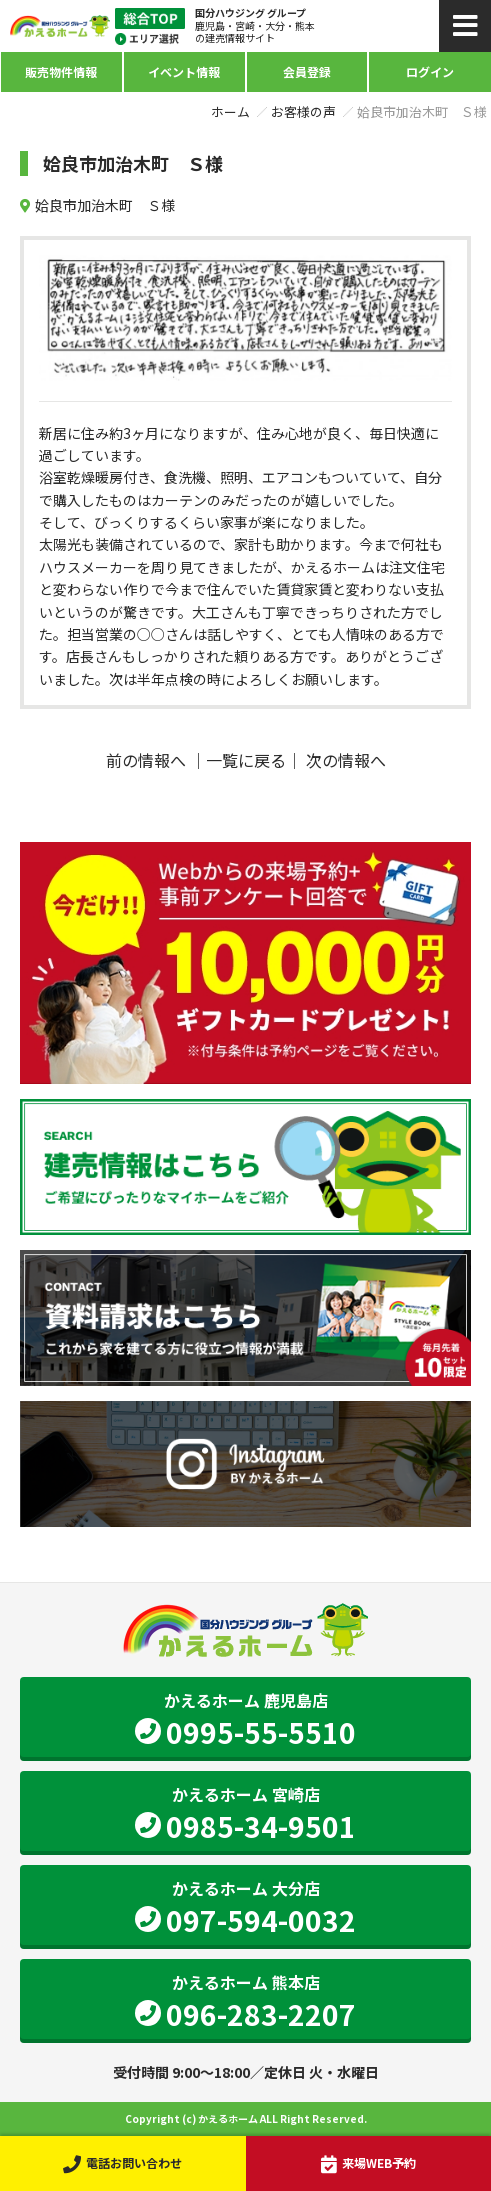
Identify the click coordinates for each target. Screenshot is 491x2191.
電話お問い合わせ (122, 2163)
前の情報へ (146, 760)
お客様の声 (303, 111)
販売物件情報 (61, 71)
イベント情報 (184, 71)
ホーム (230, 111)
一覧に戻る (246, 760)
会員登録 (307, 71)
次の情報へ (346, 760)
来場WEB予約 (368, 2163)
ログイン (430, 71)
